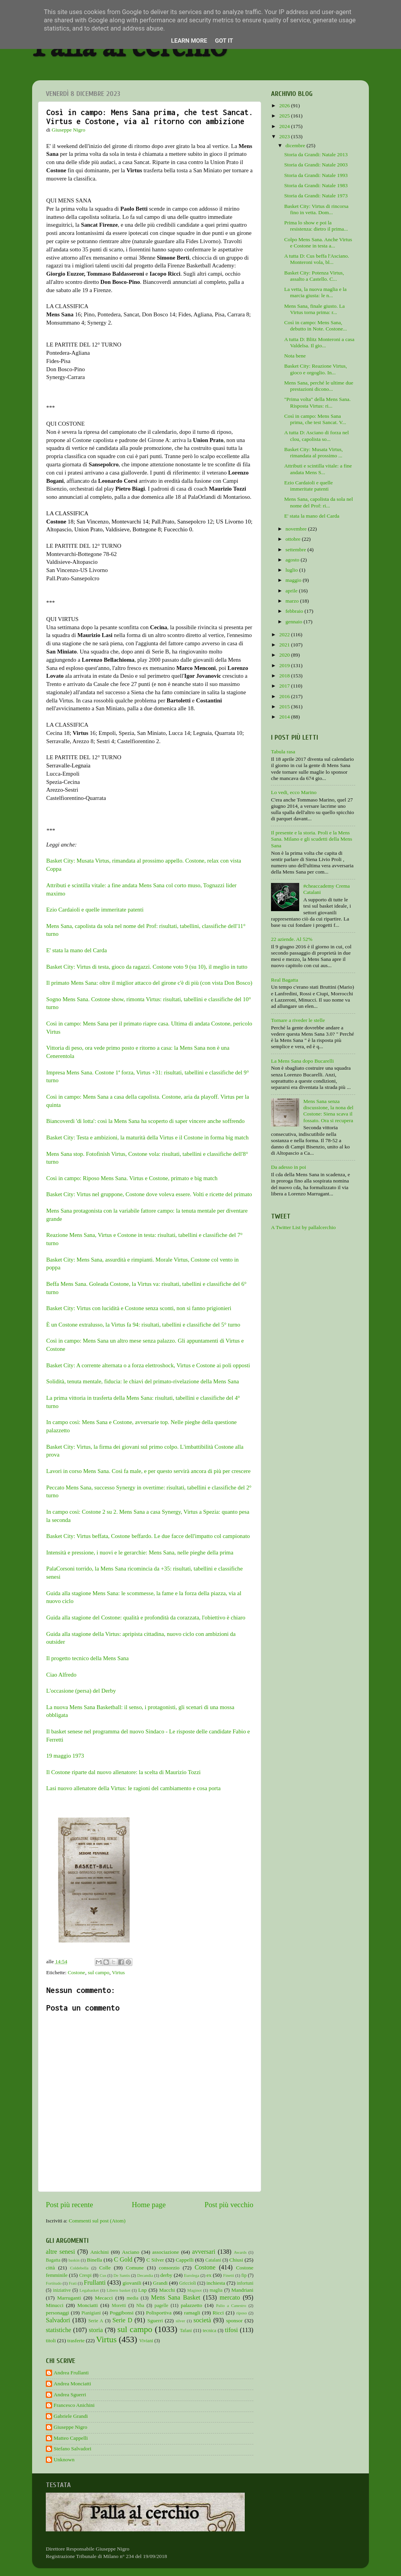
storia (96, 2330)
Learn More (189, 40)
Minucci (54, 2305)
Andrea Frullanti (71, 2373)
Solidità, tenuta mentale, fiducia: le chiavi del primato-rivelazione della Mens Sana (142, 1381)
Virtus (118, 1972)
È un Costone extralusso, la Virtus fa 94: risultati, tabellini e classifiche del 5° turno (143, 1324)
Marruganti (69, 2298)
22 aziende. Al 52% (291, 939)
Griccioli (187, 2283)
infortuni (245, 2283)
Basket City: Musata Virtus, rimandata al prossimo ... (313, 452)
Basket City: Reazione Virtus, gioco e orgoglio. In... (315, 369)
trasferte (76, 2340)
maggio (294, 580)
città (50, 2268)
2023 (285, 136)
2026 (285, 105)
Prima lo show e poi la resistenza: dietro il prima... (316, 226)
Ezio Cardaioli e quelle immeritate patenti (95, 909)
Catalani (213, 2260)
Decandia (145, 2275)
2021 (285, 645)
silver (180, 2320)
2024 (285, 126)
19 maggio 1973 (65, 1756)
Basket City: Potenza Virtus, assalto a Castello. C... (314, 276)
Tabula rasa (283, 752)
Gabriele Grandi (71, 2416)
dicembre (296, 145)
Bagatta (53, 2260)
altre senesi (60, 2251)
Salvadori (58, 2320)
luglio (292, 570)
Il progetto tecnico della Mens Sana (87, 1658)
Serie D (122, 2320)
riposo (241, 2313)
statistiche (58, 2330)
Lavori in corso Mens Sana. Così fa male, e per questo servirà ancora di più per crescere (148, 1471)
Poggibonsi (122, 2313)
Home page (149, 2205)
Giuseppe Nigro (70, 2427)
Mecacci (104, 2298)
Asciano (130, 2252)
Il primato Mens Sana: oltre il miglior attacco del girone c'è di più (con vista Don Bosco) (149, 983)
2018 (285, 676)
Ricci (218, 2313)
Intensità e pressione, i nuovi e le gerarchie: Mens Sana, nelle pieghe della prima (139, 1552)
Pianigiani (91, 2313)
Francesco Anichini (74, 2405)
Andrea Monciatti (72, 2383)
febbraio (294, 611)
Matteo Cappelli (71, 2438)
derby (166, 2275)
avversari (203, 2251)
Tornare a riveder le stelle (298, 1020)
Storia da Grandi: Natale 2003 (316, 165)
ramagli (192, 2313)
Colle (104, 2268)
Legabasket (89, 2290)
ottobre (293, 539)
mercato (230, 2297)
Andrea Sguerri (70, 2394)
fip (244, 2275)
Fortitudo (53, 2283)
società (202, 2320)
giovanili (132, 2283)
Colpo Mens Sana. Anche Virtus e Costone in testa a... (318, 242)
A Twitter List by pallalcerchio (303, 1227)
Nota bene (295, 356)
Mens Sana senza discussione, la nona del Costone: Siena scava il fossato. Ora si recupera (328, 1110)
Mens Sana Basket (175, 2297)
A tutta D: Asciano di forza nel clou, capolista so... (316, 436)
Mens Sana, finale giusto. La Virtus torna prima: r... (314, 309)
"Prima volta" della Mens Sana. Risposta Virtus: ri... (317, 402)
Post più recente (69, 2205)
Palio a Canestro (231, 2305)
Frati (72, 2283)
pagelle (161, 2305)
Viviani (146, 2340)
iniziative (61, 2290)
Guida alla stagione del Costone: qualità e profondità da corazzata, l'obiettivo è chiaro (145, 1617)
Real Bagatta (284, 980)
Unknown (64, 2459)
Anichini (99, 2252)
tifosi (231, 2330)
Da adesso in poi (288, 1167)
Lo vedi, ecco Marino (293, 792)
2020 (285, 655)
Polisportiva (159, 2313)
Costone (76, 1972)
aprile (292, 591)
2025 (285, 116)
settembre (296, 549)
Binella (94, 2260)
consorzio (169, 2268)
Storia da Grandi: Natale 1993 (316, 175)
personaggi (57, 2313)
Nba (140, 2305)
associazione (165, 2252)
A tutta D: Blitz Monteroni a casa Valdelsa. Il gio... (319, 342)
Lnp (142, 2290)
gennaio (294, 622)
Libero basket (118, 2290)
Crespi (85, 2275)
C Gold (123, 2259)
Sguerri (155, 2320)
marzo (292, 601)
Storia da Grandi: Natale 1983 (316, 185)
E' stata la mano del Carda (76, 950)
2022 (285, 634)
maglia (216, 2290)
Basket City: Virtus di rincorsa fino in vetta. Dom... (316, 209)
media (132, 2298)
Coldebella (79, 2268)
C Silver (155, 2260)
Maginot (194, 2290)
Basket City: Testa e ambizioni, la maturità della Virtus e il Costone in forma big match (147, 1137)
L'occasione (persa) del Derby (81, 1691)
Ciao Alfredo (61, 1675)
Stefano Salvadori (72, 2448)
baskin (74, 2260)
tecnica (209, 2330)
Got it (224, 40)
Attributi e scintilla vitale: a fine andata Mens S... (318, 469)
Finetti (228, 2275)
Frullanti (95, 2282)
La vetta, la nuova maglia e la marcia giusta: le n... (315, 292)
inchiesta (215, 2283)
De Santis (122, 2275)
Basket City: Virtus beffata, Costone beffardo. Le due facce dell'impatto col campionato (148, 1536)
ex (208, 2275)
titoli (51, 2340)
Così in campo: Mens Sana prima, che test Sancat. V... (315, 419)
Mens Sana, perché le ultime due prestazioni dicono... (318, 386)
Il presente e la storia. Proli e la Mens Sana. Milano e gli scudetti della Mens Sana (311, 839)
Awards (240, 2252)
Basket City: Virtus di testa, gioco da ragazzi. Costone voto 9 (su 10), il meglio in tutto (146, 967)
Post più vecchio (228, 2205)
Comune (135, 2268)
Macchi (167, 2290)
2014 (285, 717)
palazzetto (191, 2305)
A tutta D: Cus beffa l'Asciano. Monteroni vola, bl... (316, 259)
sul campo (98, 1972)
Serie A (96, 2320)
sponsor (234, 2320)
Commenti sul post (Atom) (97, 2221)
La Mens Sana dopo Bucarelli (302, 1061)
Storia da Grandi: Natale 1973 (316, 196)
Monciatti (87, 2305)
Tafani (186, 2330)
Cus (103, 2275)
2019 (285, 665)
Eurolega (191, 2275)
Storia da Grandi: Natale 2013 (316, 154)
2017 (285, 686)
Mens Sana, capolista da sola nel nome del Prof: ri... (318, 502)
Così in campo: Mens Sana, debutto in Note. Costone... (315, 326)
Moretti (119, 2305)
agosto (293, 560)
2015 (285, 706)
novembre (296, 529)
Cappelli (185, 2260)
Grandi (160, 2283)
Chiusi (236, 2260)
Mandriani (242, 2290)
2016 (285, 696)
